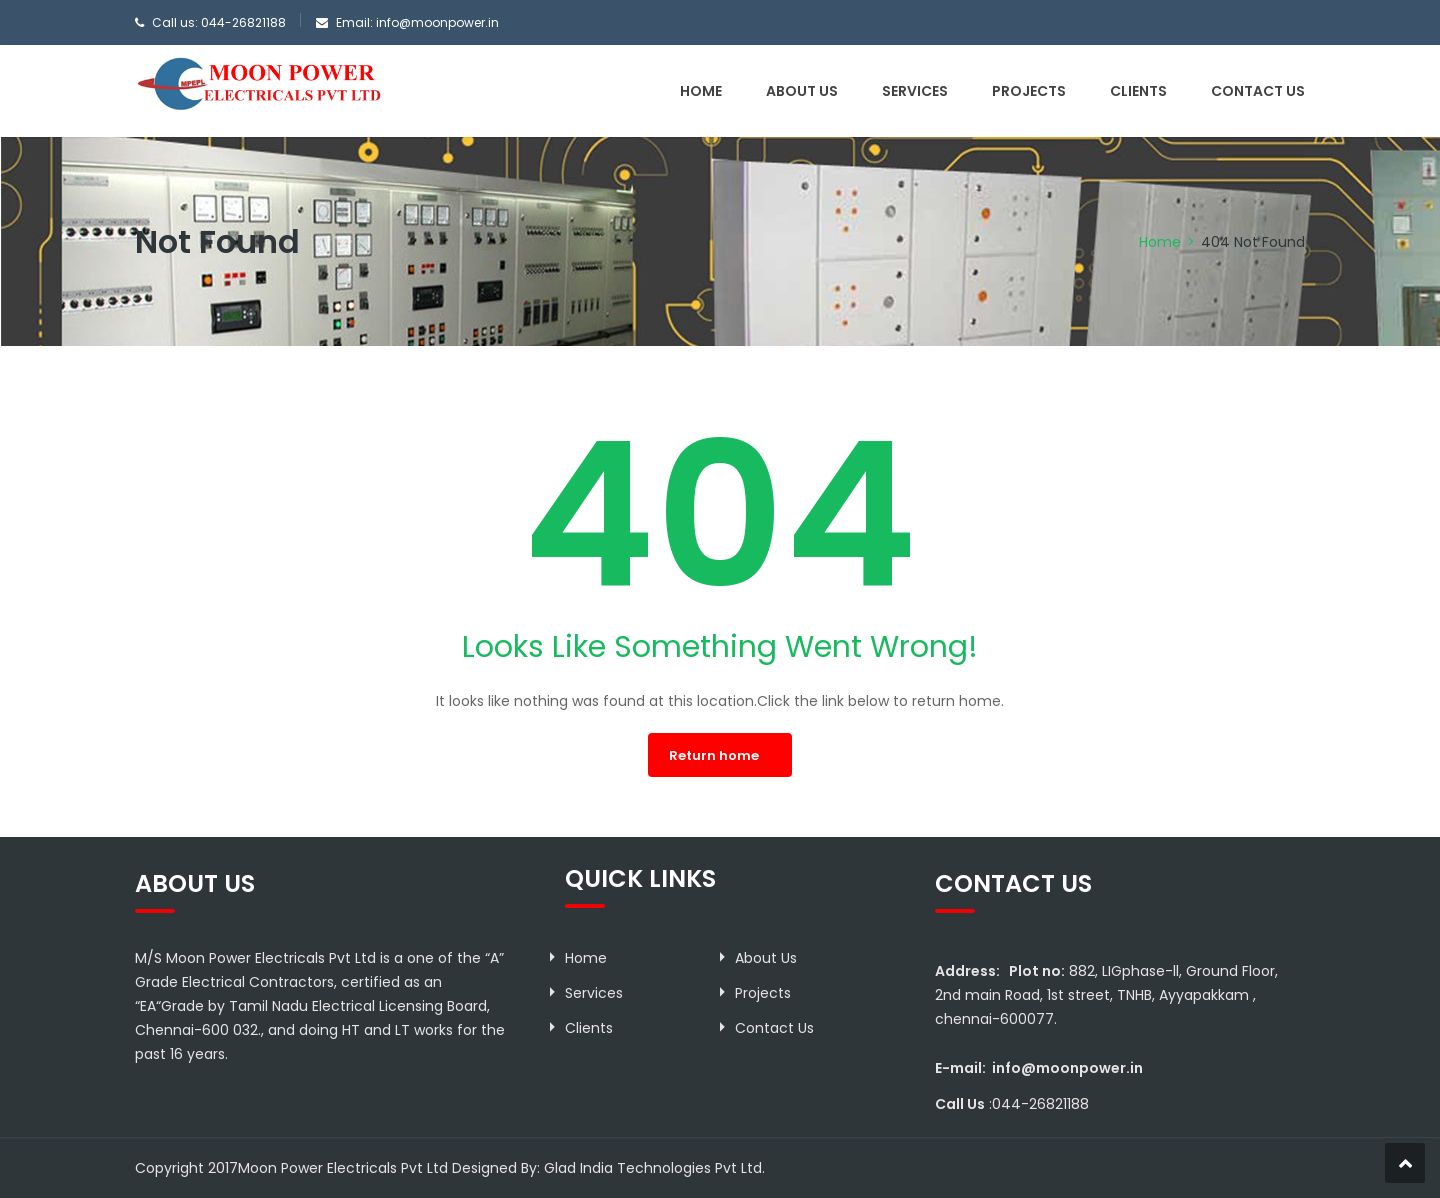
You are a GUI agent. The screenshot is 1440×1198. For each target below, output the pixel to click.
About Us (802, 91)
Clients (1138, 91)
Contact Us (1258, 91)
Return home (714, 755)
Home (701, 91)
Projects (1029, 91)
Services (915, 91)
